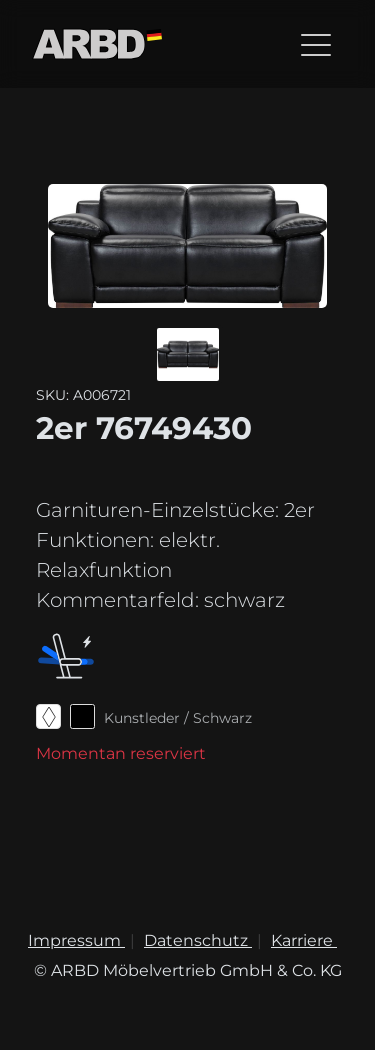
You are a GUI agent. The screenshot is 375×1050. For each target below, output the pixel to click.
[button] (188, 354)
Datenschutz (198, 940)
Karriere (304, 940)
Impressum (76, 940)
